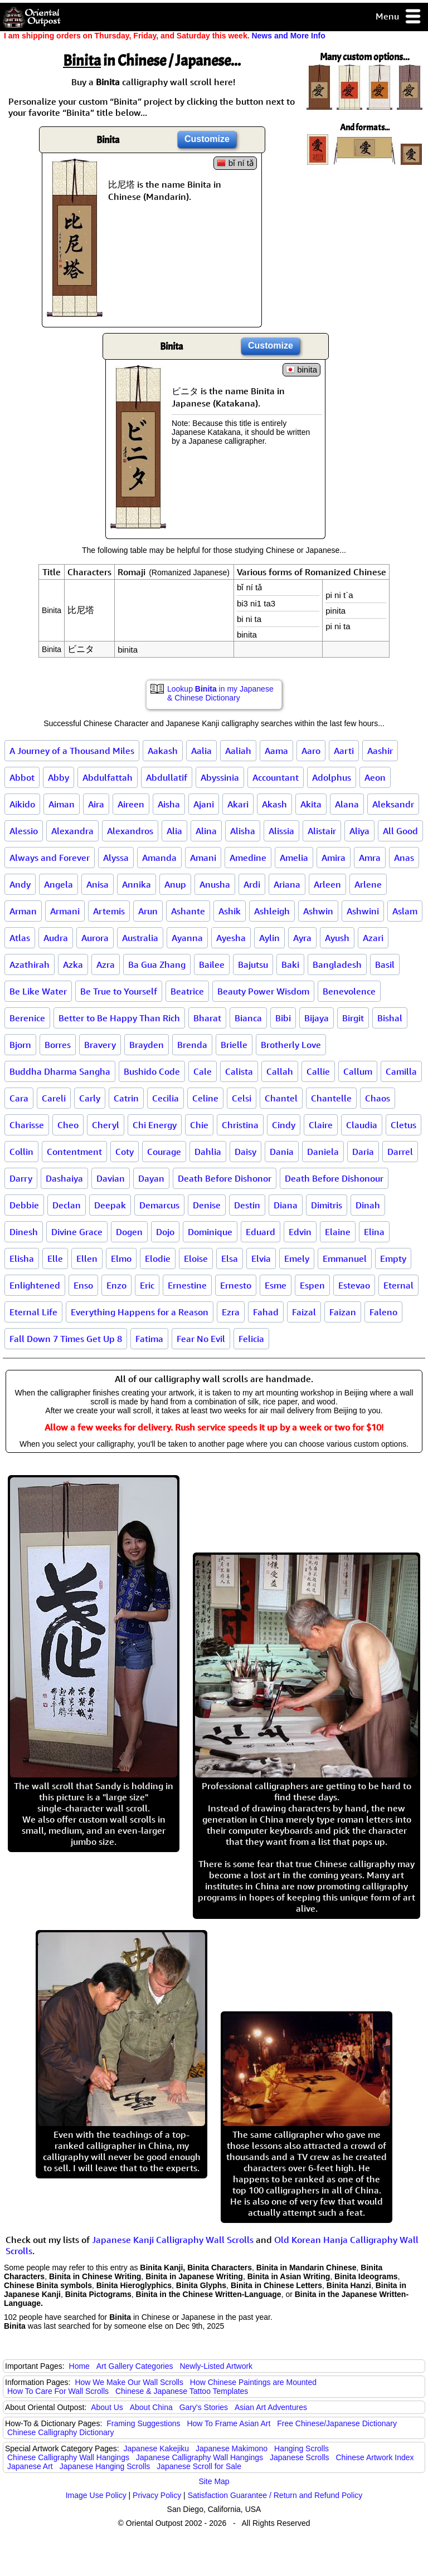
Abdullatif (166, 777)
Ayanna (187, 937)
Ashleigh (272, 911)
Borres (58, 1044)
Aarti (344, 750)
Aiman (61, 804)
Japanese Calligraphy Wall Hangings (199, 2457)
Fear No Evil (201, 1338)
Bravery (100, 1044)
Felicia (251, 1338)
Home (79, 2366)
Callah (279, 1071)
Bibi (283, 1017)
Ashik (229, 911)
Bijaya (316, 1017)
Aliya (359, 830)
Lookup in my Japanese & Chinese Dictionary (220, 693)
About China (151, 2407)
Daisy (245, 1151)
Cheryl (105, 1124)
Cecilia (165, 1098)
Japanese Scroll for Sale (199, 2466)
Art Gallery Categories (134, 2366)
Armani (65, 911)
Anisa (97, 884)
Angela (58, 884)
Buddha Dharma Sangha (59, 1071)
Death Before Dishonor (224, 1178)
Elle (55, 1258)
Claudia (361, 1124)
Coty (124, 1151)
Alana (347, 804)
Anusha (215, 884)
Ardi (252, 884)
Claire (321, 1124)
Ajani (203, 804)
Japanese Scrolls (299, 2457)
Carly (89, 1098)
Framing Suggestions (143, 2423)
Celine (205, 1098)
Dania (282, 1151)
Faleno (383, 1312)
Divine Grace (77, 1231)
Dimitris (326, 1205)
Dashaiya (64, 1178)
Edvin (300, 1231)
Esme (275, 1285)
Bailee (212, 964)
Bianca (248, 1017)
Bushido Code (152, 1071)
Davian (110, 1178)
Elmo (121, 1258)
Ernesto (235, 1285)
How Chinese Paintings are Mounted (253, 2382)
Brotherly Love (291, 1044)
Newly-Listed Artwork (215, 2366)
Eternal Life (33, 1312)
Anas (404, 857)
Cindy (283, 1124)
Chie (199, 1124)
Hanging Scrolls (301, 2448)
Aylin (269, 937)
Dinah (368, 1205)
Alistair (322, 830)
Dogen (129, 1231)
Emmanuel (345, 1258)
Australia (140, 937)
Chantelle (331, 1098)
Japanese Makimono (232, 2448)
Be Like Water (38, 991)
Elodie (158, 1258)
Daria (363, 1151)
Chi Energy (155, 1124)
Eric (147, 1285)
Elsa (229, 1258)
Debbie (24, 1205)
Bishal (389, 1017)
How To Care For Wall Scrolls (58, 2391)
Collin (21, 1151)
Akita (311, 804)
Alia (174, 830)
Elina (374, 1231)
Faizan (342, 1312)
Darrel (400, 1151)
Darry (20, 1178)
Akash (274, 804)
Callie (318, 1071)
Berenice (27, 1017)
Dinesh (23, 1231)
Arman (23, 911)
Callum (357, 1071)
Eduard (260, 1231)
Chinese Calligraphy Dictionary (60, 2432)
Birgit (353, 1017)
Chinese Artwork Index (375, 2457)
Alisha (242, 830)
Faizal (304, 1312)
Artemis (109, 911)
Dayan (151, 1178)
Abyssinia (220, 777)
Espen (312, 1285)
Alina (206, 830)
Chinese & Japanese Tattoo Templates (181, 2391)
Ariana (287, 884)
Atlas (19, 937)
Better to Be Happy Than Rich (119, 1017)
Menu (399, 17)
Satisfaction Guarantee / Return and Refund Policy (275, 2495)
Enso (83, 1285)
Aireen (131, 804)
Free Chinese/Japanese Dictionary (337, 2423)
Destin (247, 1205)
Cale (202, 1071)
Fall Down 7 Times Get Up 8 (65, 1338)
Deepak (110, 1205)
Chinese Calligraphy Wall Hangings (68, 2457)
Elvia (261, 1258)
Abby (58, 777)
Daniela (323, 1151)
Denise (207, 1205)
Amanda (159, 857)
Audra (55, 937)
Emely (296, 1258)
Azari (373, 937)
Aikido (22, 804)
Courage (164, 1151)
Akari (238, 804)
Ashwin (318, 911)
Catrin (126, 1098)
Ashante (188, 911)
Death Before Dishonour (334, 1178)
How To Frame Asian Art (228, 2423)
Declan (66, 1205)
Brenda (192, 1044)
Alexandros (130, 830)
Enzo (116, 1285)
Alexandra (72, 830)
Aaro (310, 750)
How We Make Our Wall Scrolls (129, 2382)
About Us (107, 2407)
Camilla (401, 1071)
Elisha (21, 1258)
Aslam (404, 911)
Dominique (210, 1231)
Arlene (368, 884)
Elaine (338, 1231)
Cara (18, 1098)
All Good (400, 830)
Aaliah (238, 750)
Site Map (213, 2481)
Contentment (74, 1151)
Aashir (380, 750)
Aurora (95, 937)
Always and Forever (49, 857)
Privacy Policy (157, 2495)
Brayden (146, 1044)
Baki (290, 964)
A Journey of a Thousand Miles (71, 750)
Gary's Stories (203, 2407)
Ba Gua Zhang (157, 964)
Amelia (294, 857)
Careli (54, 1098)
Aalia (201, 750)
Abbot (22, 777)
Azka (73, 964)
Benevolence (349, 991)
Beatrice (187, 991)
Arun (148, 911)
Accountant (275, 777)
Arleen (327, 884)
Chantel (281, 1098)
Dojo (165, 1231)
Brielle (234, 1044)
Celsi (241, 1098)
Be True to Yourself (118, 991)
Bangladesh (337, 964)
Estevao (354, 1285)
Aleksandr (393, 804)
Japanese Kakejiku (156, 2448)
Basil (385, 964)
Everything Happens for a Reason (139, 1312)
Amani (203, 857)
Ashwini (363, 911)
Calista (239, 1071)
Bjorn (20, 1044)
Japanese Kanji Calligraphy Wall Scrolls (173, 2239)
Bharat (207, 1017)
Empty (393, 1258)
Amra (370, 857)
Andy (20, 884)
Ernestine (187, 1285)
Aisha (169, 804)
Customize (207, 139)
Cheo (68, 1124)
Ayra (302, 937)
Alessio (23, 830)
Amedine (248, 857)
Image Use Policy (96, 2495)
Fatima (149, 1338)
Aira (96, 804)
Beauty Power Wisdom (263, 991)
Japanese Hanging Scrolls (105, 2466)
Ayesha (231, 937)
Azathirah (29, 964)
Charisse (26, 1124)
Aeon (375, 777)
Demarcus (159, 1205)
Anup (175, 884)
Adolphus (331, 777)
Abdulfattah (107, 777)
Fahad (266, 1312)
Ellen (87, 1258)
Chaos (377, 1098)
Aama (276, 750)
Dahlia (207, 1151)
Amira (334, 857)
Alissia (281, 830)
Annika (136, 884)
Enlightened (34, 1285)
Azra (105, 964)
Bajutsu (253, 964)
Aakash (163, 750)
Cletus (403, 1124)
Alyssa (116, 857)
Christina (240, 1124)
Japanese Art (30, 2466)
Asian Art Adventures (271, 2407)
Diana (286, 1205)
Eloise (196, 1258)
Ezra (231, 1312)
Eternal (398, 1285)
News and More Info (288, 35)
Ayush (337, 937)
